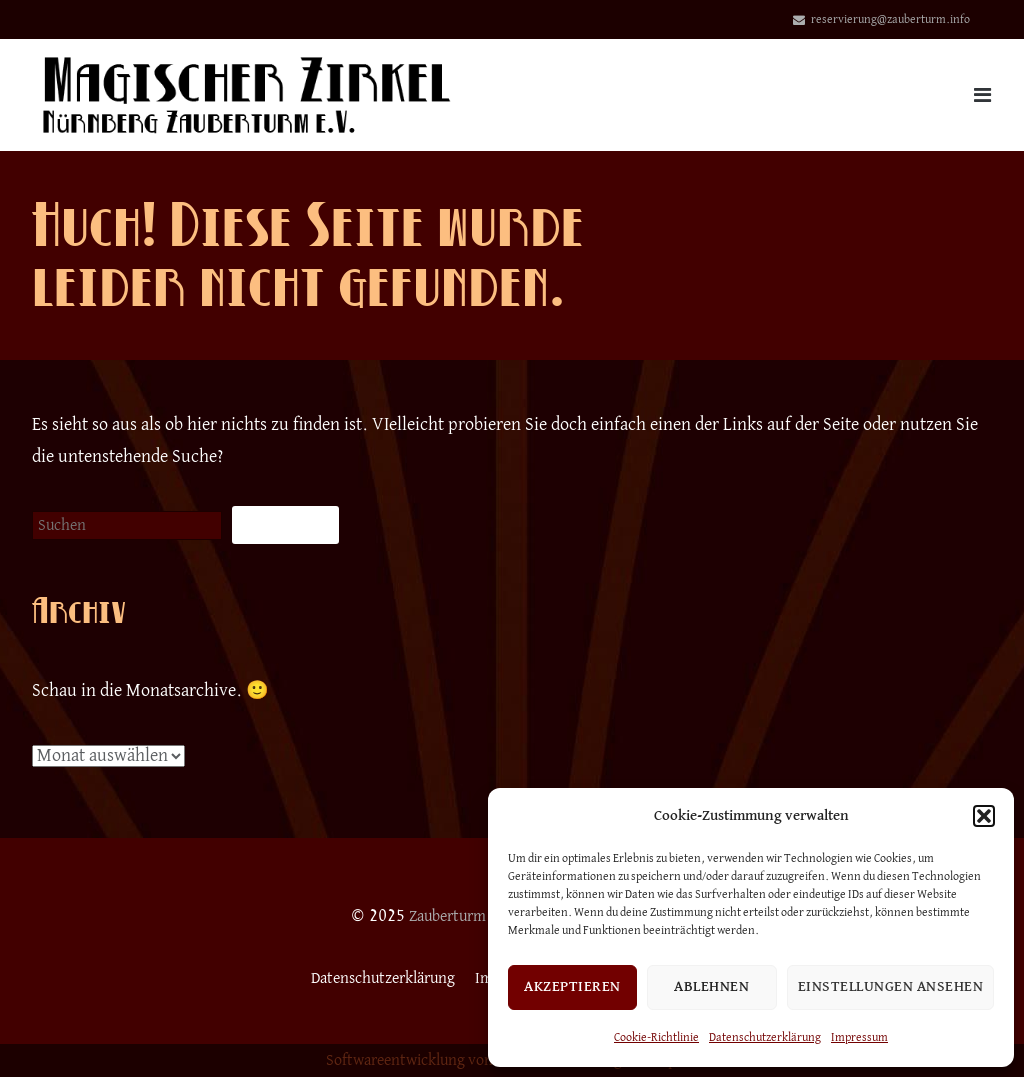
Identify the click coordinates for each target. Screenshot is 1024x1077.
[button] (984, 816)
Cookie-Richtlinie (656, 1038)
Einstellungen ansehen (891, 986)
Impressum (859, 1038)
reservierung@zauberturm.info (890, 20)
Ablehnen (711, 986)
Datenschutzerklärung (765, 1038)
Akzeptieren (572, 986)
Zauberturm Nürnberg (478, 916)
